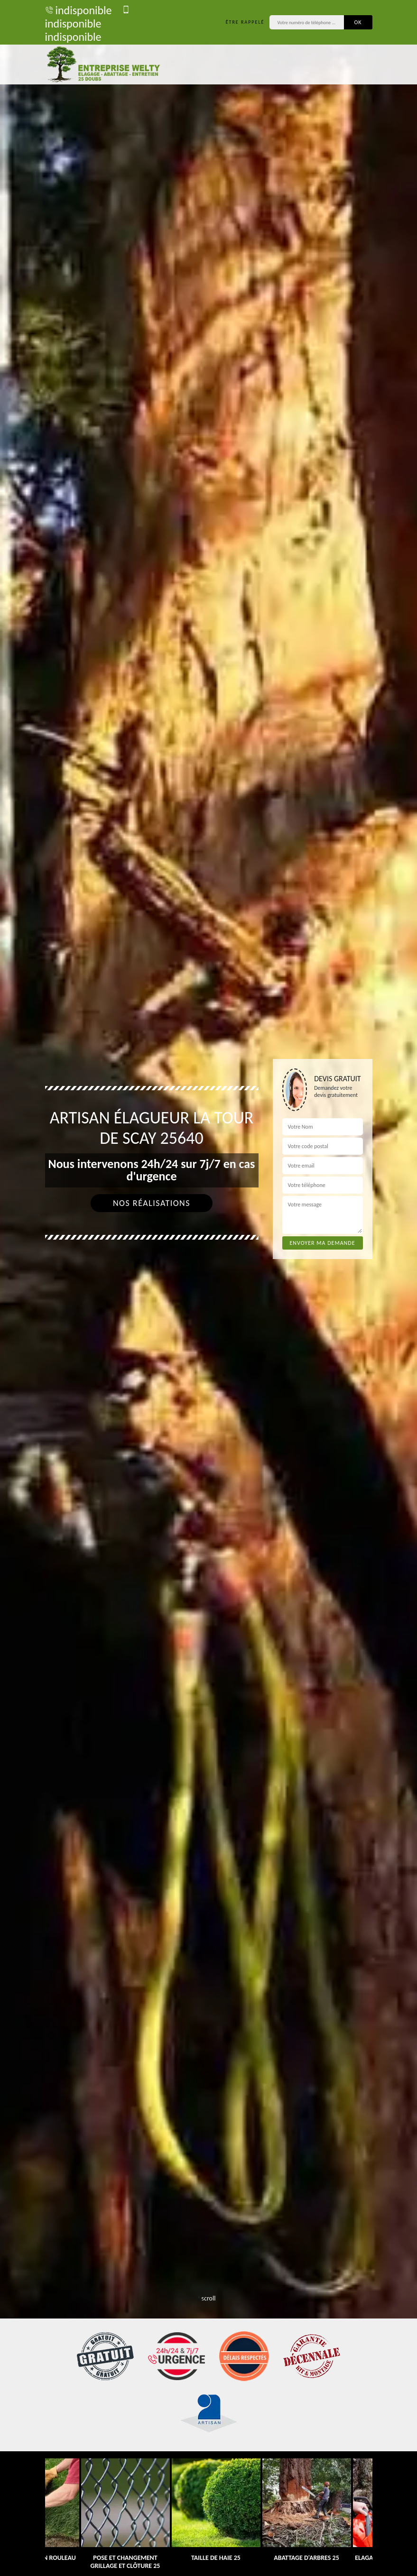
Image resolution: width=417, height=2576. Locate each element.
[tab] (208, 1288)
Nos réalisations (151, 1203)
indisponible (78, 10)
